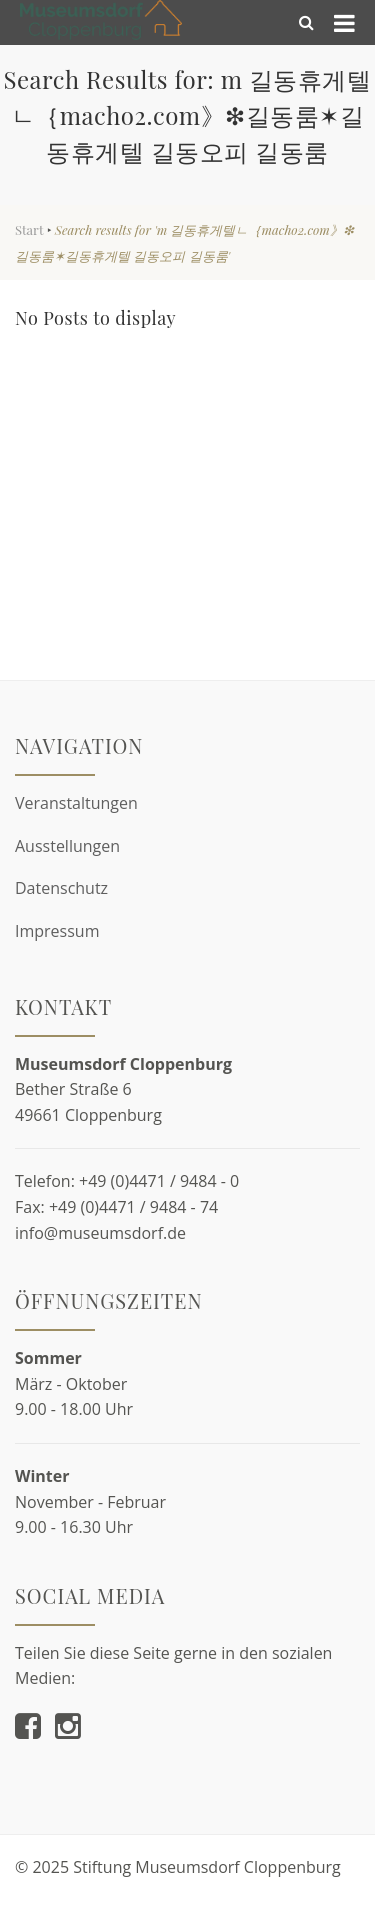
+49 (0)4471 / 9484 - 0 (159, 1181)
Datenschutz (61, 888)
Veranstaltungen (76, 803)
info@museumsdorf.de (100, 1233)
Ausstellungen (67, 846)
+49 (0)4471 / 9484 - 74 (133, 1207)
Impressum (57, 931)
